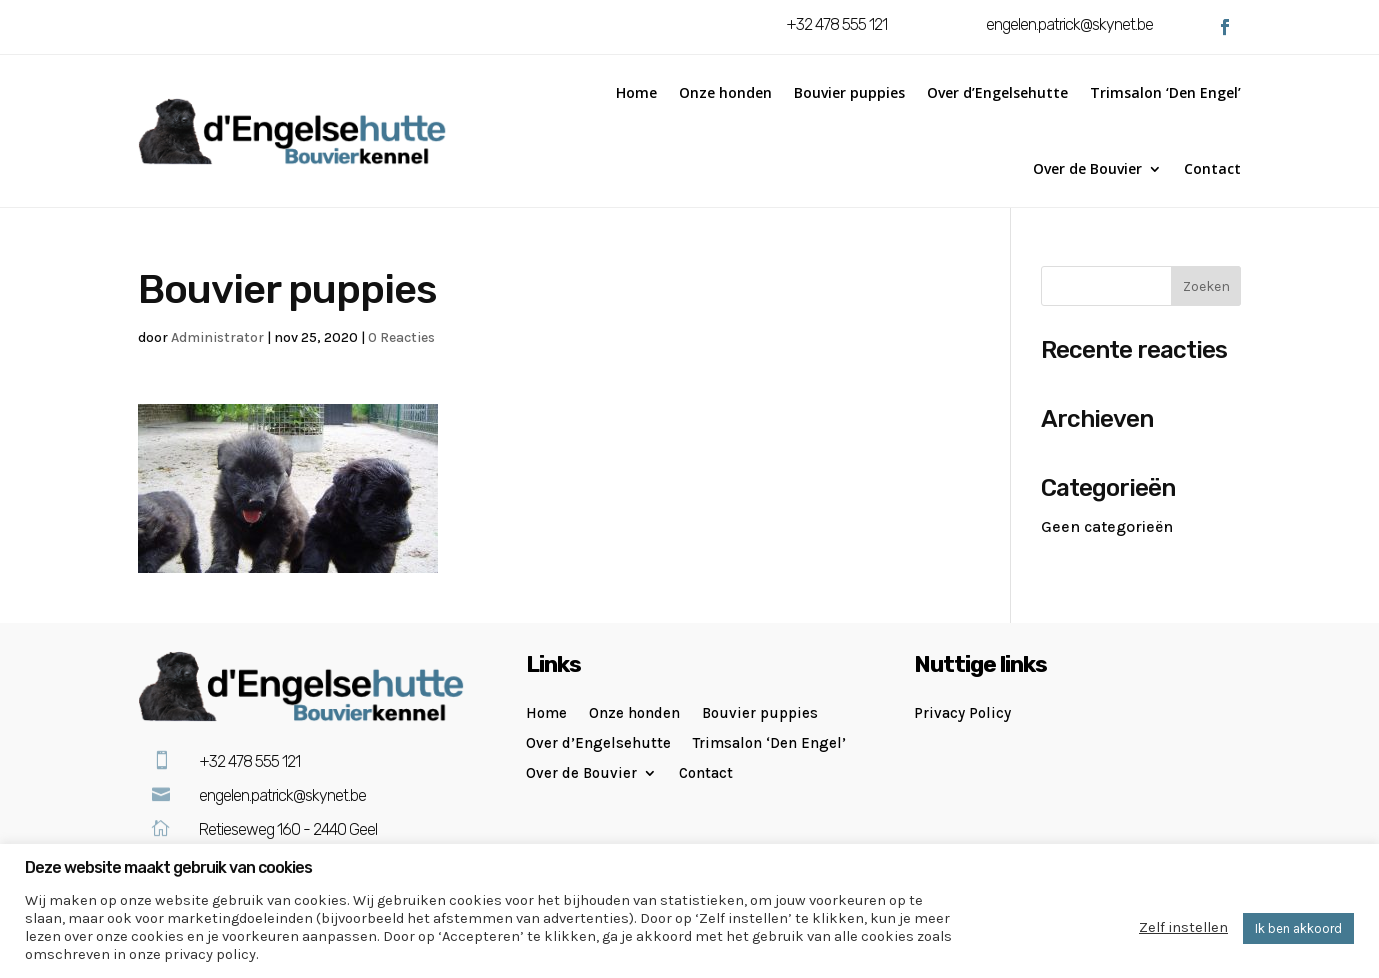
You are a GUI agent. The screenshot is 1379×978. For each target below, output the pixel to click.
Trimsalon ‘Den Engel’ (1165, 92)
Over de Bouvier (1087, 168)
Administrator (217, 337)
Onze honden (725, 92)
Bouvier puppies (849, 92)
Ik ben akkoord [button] (1298, 928)
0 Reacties (401, 337)
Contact (1212, 168)
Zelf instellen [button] (1183, 927)
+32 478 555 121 (836, 24)
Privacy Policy (962, 714)
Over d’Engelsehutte (997, 92)
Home (636, 92)
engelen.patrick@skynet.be (1069, 24)
